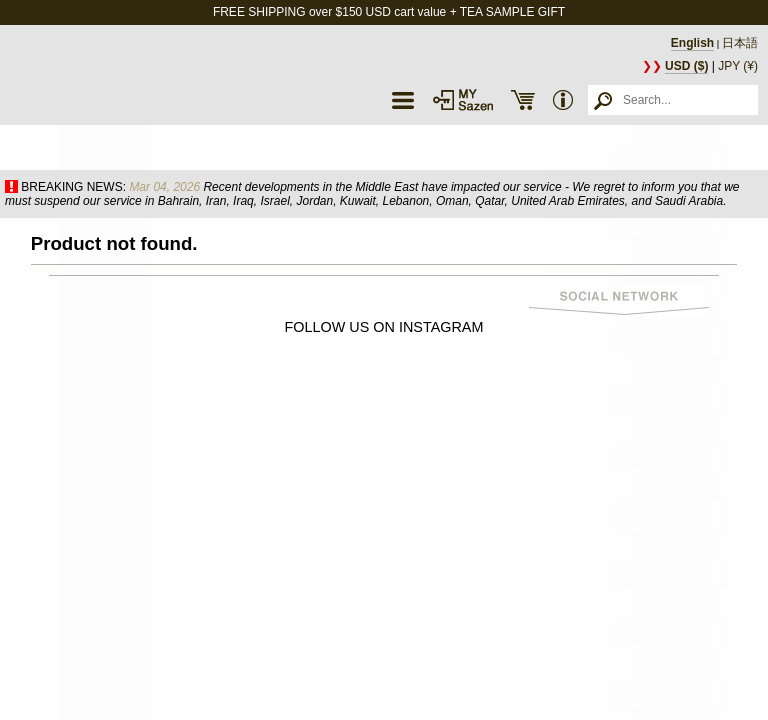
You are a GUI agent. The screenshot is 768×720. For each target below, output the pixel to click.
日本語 (740, 43)
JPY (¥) (738, 66)
